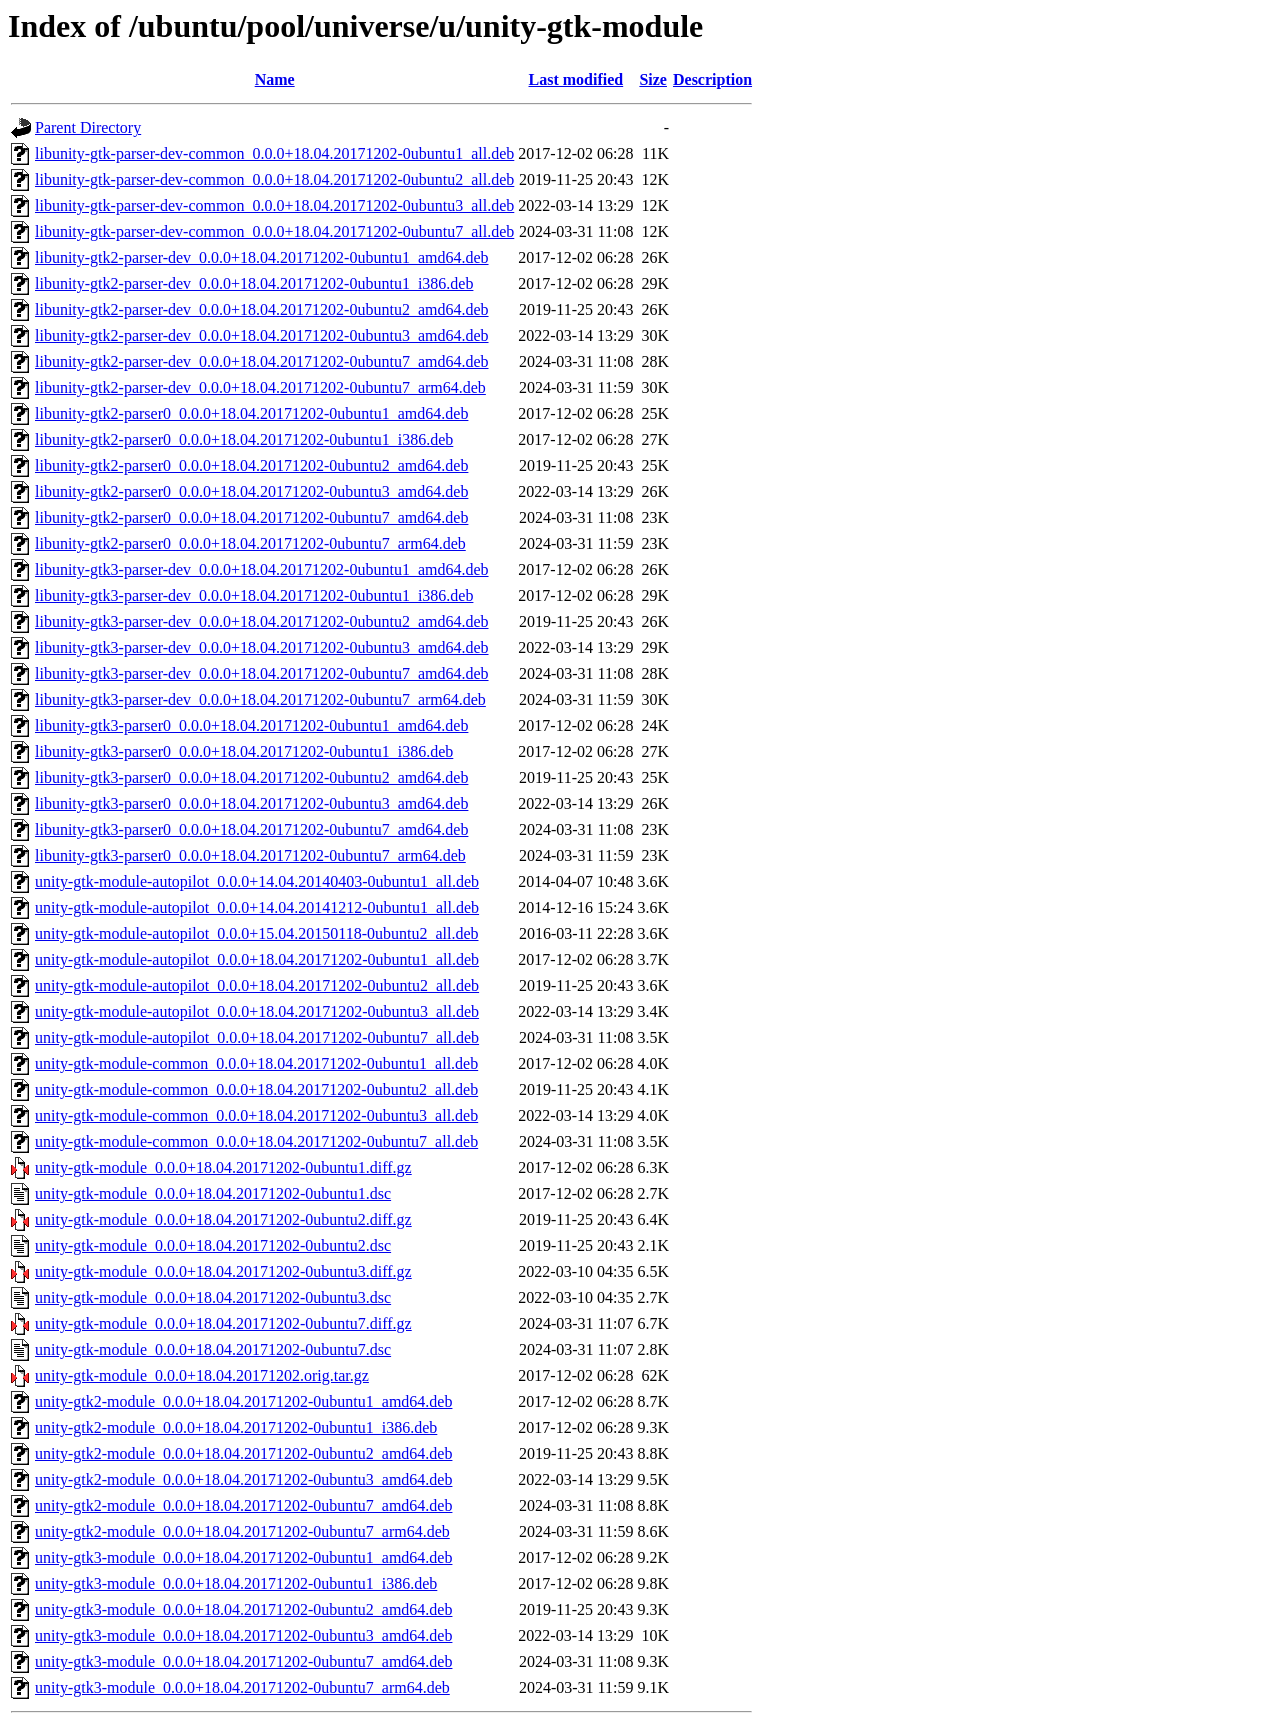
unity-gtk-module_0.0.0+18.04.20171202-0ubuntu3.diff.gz (223, 1271)
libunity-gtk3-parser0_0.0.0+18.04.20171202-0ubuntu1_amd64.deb (251, 725)
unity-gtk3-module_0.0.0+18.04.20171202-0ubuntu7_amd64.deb (243, 1661)
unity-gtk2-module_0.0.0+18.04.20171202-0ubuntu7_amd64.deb (243, 1505)
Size (653, 79)
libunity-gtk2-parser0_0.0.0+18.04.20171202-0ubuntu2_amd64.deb (251, 465)
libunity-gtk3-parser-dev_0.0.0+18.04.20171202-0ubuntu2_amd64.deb (262, 621)
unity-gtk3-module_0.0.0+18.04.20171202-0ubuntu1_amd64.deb (243, 1557)
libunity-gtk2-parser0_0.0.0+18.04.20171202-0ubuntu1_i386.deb (244, 439)
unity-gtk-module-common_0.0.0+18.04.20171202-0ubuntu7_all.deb (256, 1141)
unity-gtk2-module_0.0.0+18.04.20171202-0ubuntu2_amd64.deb (243, 1453)
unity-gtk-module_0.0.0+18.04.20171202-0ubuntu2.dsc (213, 1245)
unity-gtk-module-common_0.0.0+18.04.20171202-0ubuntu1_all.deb (256, 1063)
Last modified (576, 79)
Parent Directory (88, 127)
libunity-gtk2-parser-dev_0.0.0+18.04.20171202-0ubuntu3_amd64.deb (262, 335)
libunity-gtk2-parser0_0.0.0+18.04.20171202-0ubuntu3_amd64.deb (251, 491)
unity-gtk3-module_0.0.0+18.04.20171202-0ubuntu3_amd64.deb (243, 1635)
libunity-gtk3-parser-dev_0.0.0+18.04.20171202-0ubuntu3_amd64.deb (262, 647)
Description (712, 79)
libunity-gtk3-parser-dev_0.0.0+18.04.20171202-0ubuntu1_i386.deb (254, 595)
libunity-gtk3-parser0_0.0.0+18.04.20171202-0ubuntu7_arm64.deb (250, 855)
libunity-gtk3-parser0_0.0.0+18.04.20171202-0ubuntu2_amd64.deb (251, 777)
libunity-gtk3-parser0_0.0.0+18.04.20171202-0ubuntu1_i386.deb (244, 751)
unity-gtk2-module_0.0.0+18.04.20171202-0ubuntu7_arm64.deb (242, 1531)
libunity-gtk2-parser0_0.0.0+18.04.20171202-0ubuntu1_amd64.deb (251, 413)
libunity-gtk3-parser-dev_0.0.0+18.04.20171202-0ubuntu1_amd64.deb (262, 569)
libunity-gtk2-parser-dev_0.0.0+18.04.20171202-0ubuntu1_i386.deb (254, 283)
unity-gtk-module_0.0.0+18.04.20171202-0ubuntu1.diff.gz (223, 1167)
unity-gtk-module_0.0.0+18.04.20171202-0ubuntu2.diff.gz (223, 1219)
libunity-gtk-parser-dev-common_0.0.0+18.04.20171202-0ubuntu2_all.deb (274, 179)
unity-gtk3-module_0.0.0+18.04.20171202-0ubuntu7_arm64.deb (242, 1687)
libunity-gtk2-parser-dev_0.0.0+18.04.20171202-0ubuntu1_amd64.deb (262, 257)
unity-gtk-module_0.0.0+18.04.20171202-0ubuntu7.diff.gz (223, 1323)
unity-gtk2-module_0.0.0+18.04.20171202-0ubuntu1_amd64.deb (243, 1401)
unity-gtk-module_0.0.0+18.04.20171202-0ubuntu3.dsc (213, 1297)
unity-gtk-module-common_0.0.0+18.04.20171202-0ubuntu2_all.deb (256, 1089)
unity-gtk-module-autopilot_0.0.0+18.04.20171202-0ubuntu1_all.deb (257, 959)
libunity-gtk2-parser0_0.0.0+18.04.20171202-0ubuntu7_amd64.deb (251, 517)
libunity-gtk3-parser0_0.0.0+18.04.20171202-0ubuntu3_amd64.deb (251, 803)
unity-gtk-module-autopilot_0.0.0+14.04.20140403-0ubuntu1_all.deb (257, 881)
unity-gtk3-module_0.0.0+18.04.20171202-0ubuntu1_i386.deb (236, 1583)
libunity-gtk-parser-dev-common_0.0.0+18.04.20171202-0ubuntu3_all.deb (274, 205)
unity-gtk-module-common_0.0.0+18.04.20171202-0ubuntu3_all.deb (256, 1115)
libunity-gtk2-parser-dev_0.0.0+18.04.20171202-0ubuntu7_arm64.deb (260, 387)
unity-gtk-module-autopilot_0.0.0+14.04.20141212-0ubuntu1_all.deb (257, 907)
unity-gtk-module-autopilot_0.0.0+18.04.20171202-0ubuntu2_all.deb (257, 985)
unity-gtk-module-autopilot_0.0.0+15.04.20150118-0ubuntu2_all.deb (257, 933)
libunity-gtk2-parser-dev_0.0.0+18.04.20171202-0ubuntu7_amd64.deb (262, 361)
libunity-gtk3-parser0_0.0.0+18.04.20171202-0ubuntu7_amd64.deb (251, 829)
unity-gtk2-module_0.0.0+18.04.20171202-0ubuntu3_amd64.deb (243, 1479)
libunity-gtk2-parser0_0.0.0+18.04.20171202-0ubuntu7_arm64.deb (250, 543)
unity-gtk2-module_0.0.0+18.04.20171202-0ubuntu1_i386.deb (236, 1427)
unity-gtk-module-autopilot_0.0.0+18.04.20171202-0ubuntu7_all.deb (257, 1037)
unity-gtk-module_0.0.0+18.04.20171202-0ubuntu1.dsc (213, 1193)
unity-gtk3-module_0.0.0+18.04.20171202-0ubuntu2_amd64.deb (243, 1609)
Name (275, 79)
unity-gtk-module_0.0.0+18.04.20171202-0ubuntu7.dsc (213, 1349)
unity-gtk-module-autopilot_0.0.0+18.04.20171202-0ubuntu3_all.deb (257, 1011)
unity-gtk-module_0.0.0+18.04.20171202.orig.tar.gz (202, 1375)
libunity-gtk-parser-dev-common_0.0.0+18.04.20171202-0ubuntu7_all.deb (274, 231)
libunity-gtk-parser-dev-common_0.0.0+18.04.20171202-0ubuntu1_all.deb (274, 153)
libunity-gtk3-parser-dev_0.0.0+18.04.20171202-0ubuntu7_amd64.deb (262, 673)
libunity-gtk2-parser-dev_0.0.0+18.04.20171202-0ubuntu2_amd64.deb (262, 309)
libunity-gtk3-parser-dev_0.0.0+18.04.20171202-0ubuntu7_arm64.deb (260, 699)
